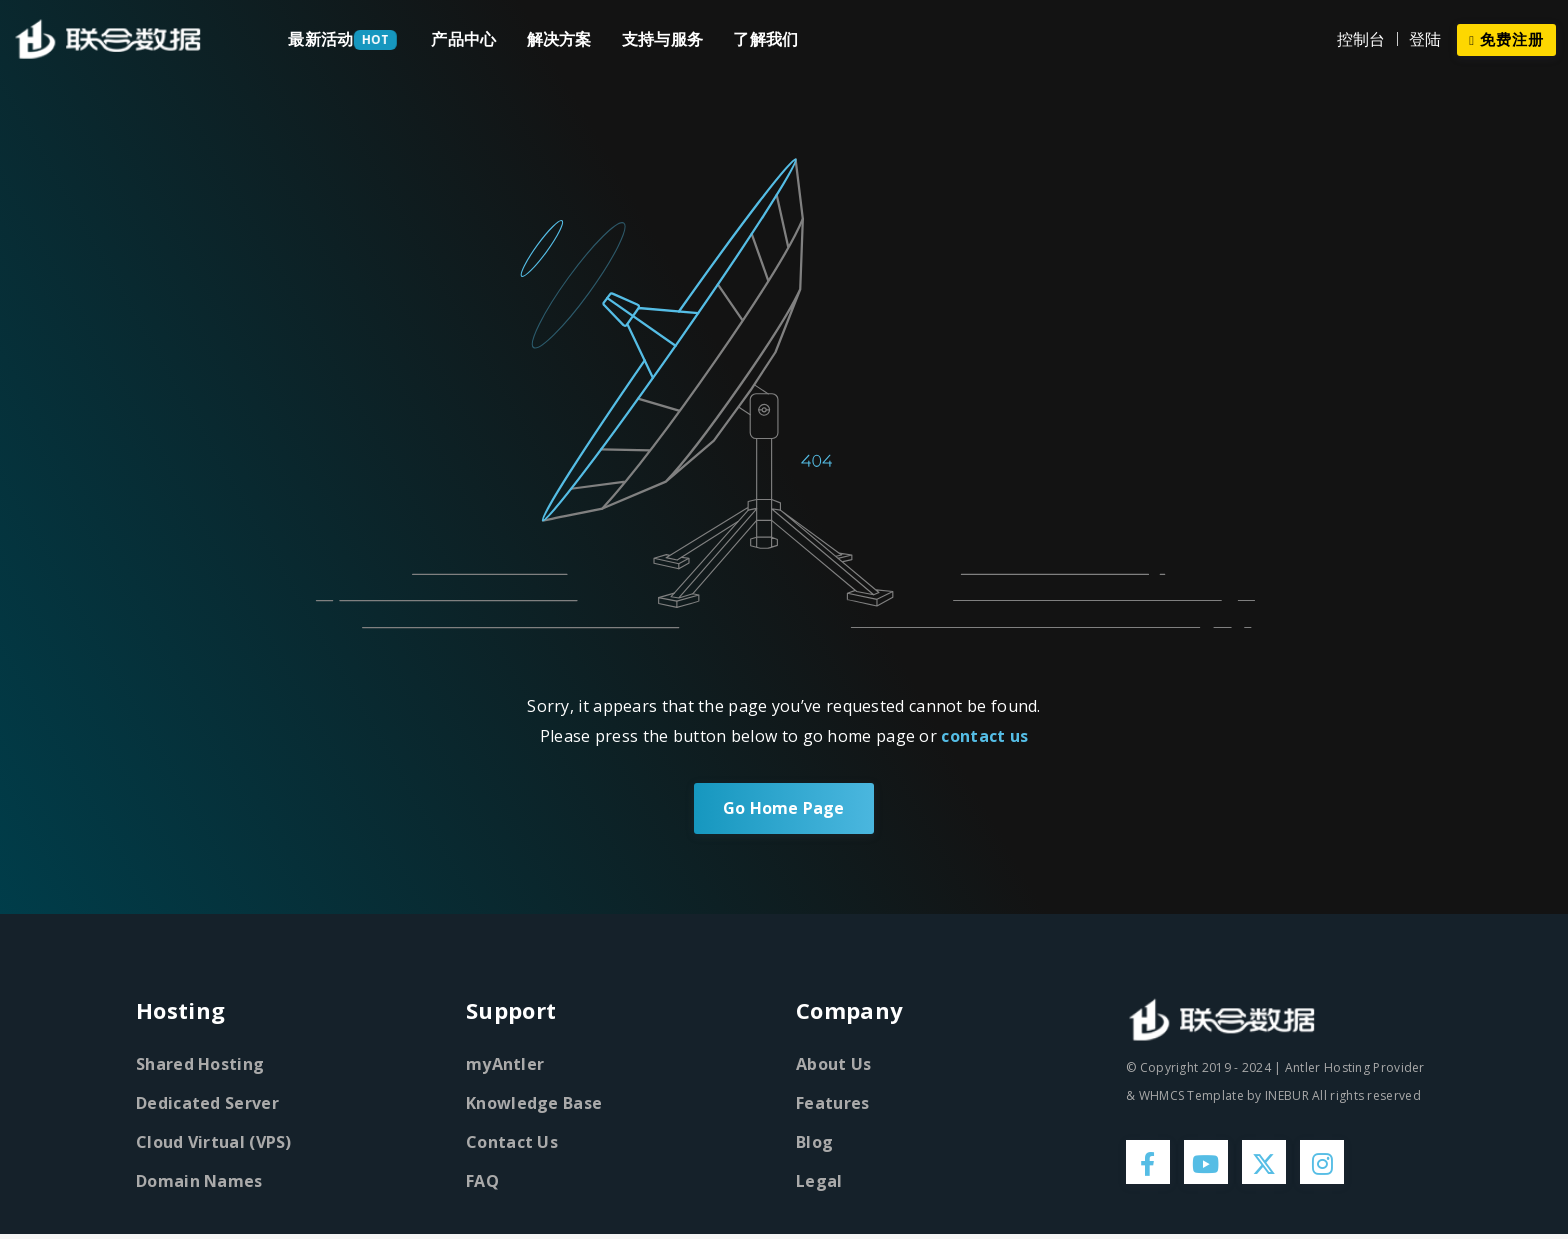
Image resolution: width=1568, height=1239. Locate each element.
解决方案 (559, 39)
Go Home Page (783, 809)
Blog (814, 1143)
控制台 (1361, 39)
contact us (984, 736)
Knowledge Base (534, 1104)
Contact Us (512, 1143)
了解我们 (765, 39)
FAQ (482, 1182)
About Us (833, 1065)
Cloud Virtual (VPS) (214, 1143)
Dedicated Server (207, 1104)
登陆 (1425, 39)
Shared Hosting (200, 1065)
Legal (819, 1182)
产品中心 (463, 39)
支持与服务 (663, 39)
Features (832, 1104)
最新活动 (320, 39)
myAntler (505, 1065)
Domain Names (199, 1182)
